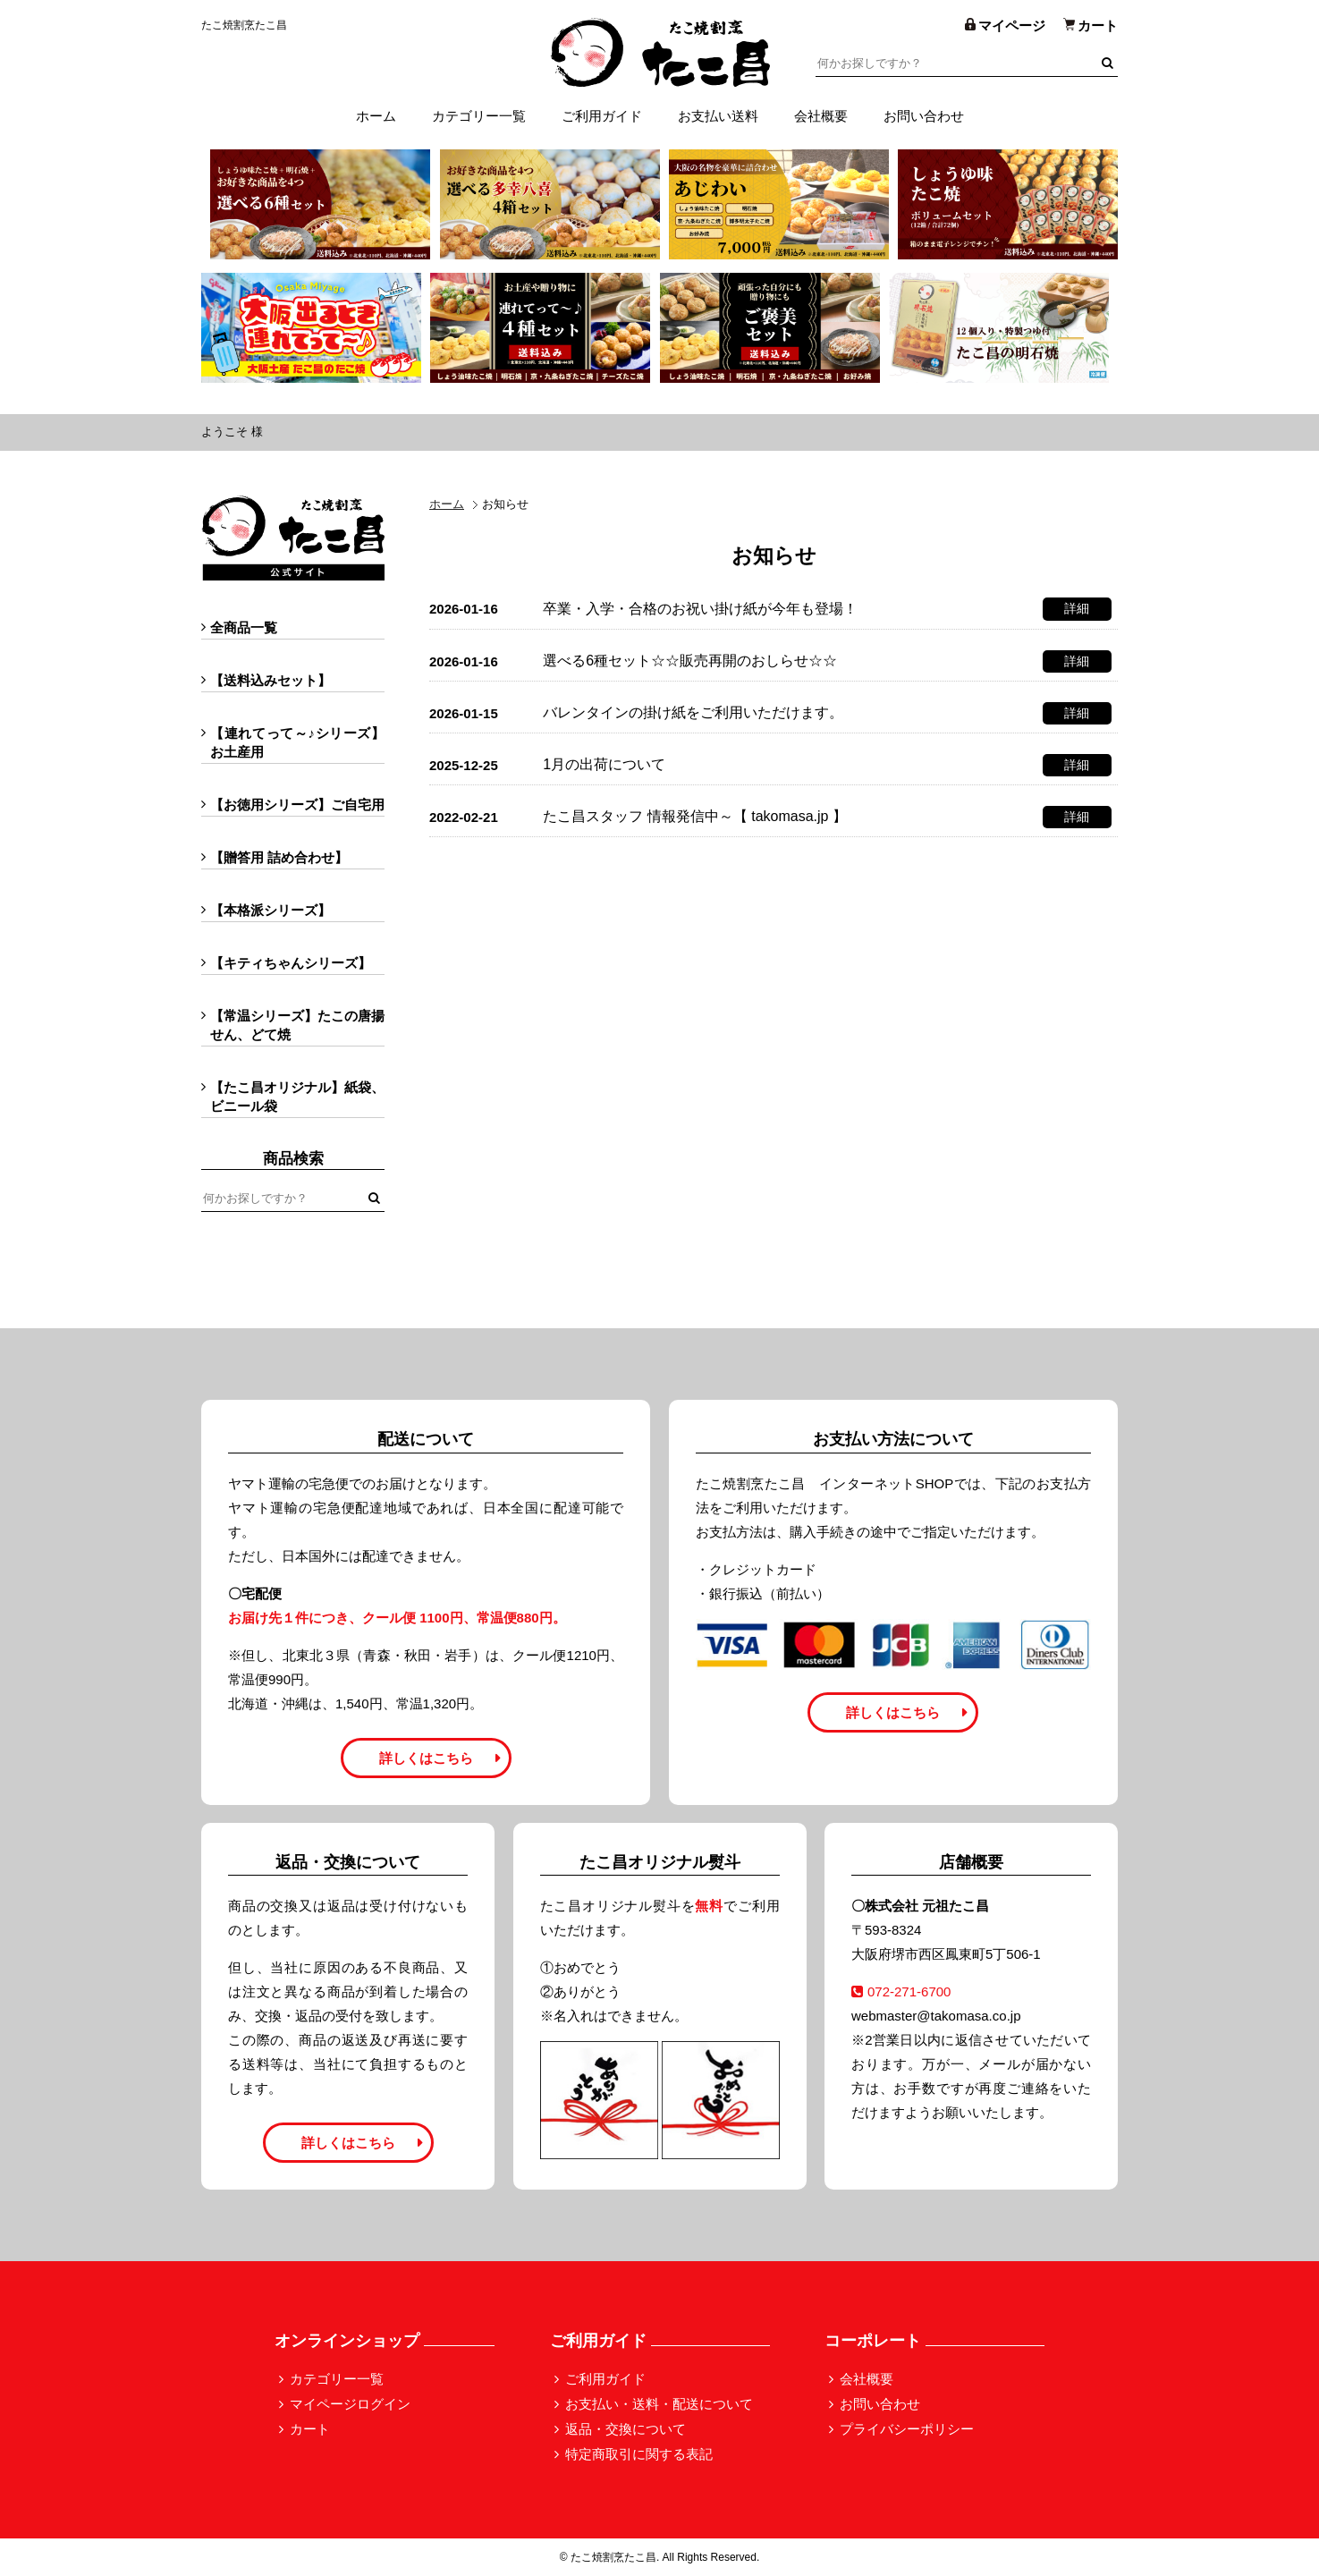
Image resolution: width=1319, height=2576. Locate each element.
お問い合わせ (924, 116)
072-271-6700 (901, 1991)
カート (310, 2428)
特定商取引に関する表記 (639, 2454)
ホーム (376, 116)
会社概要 (821, 116)
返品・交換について (625, 2428)
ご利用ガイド (602, 116)
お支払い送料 (718, 116)
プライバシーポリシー (907, 2428)
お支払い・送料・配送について (659, 2403)
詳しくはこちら (426, 1758)
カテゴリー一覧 (479, 116)
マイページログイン (350, 2403)
